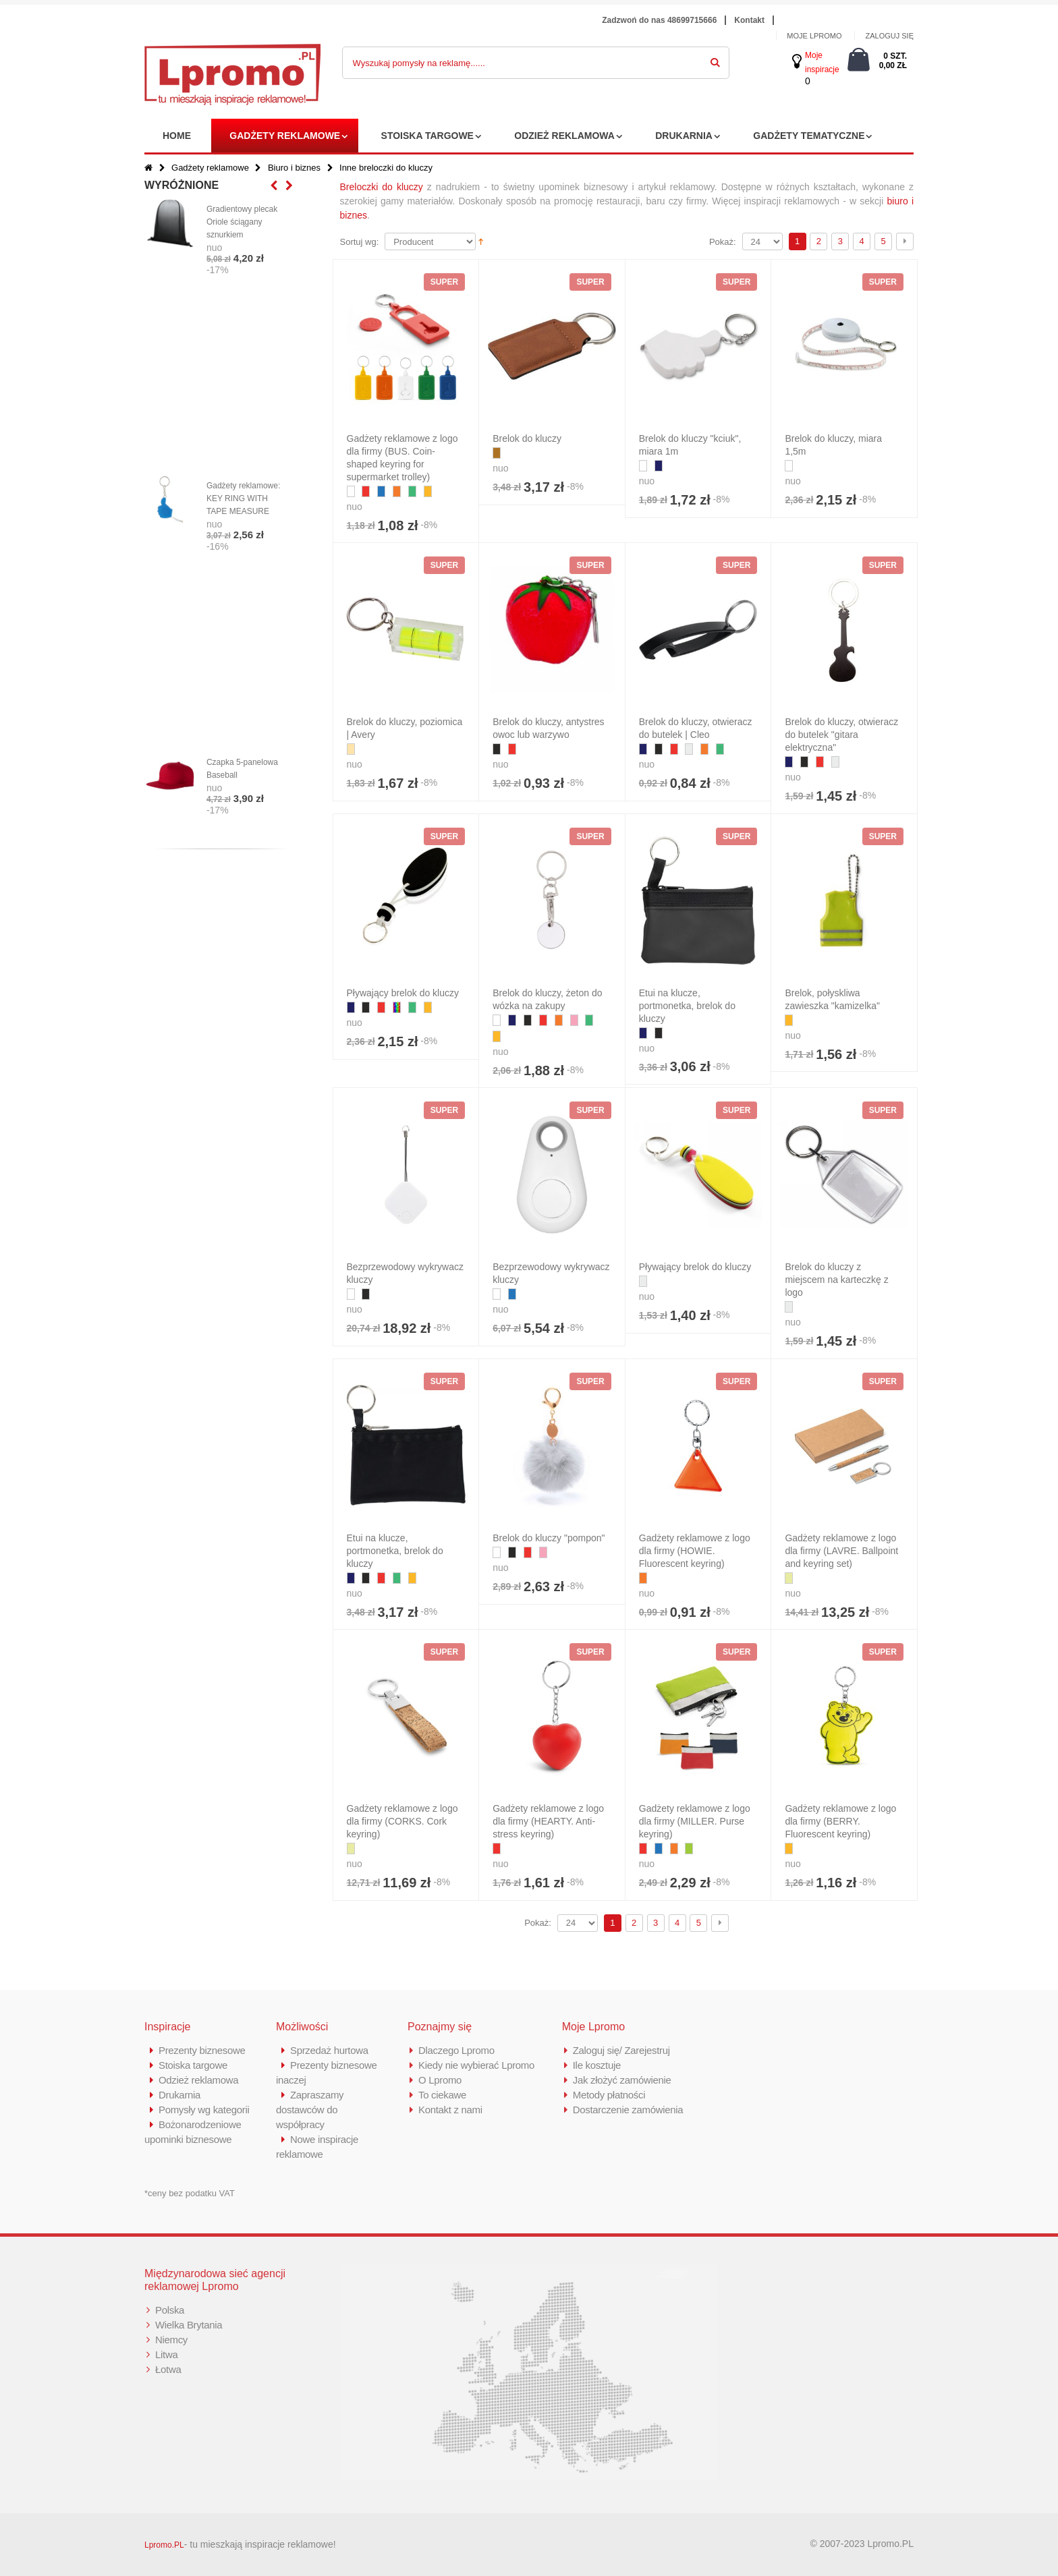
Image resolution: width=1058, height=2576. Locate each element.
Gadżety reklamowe (284, 135)
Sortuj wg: (359, 241)
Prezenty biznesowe (202, 2050)
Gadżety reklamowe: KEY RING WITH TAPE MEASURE (243, 498)
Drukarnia (684, 135)
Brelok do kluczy (527, 438)
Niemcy (171, 2339)
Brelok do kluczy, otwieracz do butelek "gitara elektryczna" (841, 734)
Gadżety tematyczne (808, 135)
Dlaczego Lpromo (456, 2050)
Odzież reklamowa (564, 135)
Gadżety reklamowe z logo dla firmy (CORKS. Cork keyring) (402, 1821)
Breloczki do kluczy (381, 186)
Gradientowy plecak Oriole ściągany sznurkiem (241, 221)
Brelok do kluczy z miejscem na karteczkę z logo (836, 1279)
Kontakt (749, 20)
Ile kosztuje (597, 2065)
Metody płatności (609, 2094)
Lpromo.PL (164, 2545)
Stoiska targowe (427, 135)
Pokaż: (722, 241)
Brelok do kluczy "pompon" (549, 1538)
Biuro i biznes (294, 168)
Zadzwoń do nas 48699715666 (659, 20)
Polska (169, 2310)
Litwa (166, 2354)
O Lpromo (440, 2080)
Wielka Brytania (189, 2324)
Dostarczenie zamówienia (628, 2109)
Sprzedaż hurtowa (329, 2050)
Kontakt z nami (450, 2109)
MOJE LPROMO (814, 36)
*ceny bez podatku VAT (189, 2193)
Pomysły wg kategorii (204, 2109)
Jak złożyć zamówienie (622, 2080)
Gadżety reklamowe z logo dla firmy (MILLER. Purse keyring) (694, 1821)
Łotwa (168, 2369)
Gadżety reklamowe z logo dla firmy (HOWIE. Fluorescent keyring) (694, 1551)
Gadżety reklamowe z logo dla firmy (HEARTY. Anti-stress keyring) (548, 1821)
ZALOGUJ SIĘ (889, 36)
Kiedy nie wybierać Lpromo (476, 2065)
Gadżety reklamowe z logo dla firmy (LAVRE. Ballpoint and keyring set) (841, 1551)
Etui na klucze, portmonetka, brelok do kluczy (687, 1006)
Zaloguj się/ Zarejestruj (622, 2050)
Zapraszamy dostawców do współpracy (310, 2109)
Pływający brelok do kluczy (403, 993)
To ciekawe (442, 2094)
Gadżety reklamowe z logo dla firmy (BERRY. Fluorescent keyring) (840, 1821)
